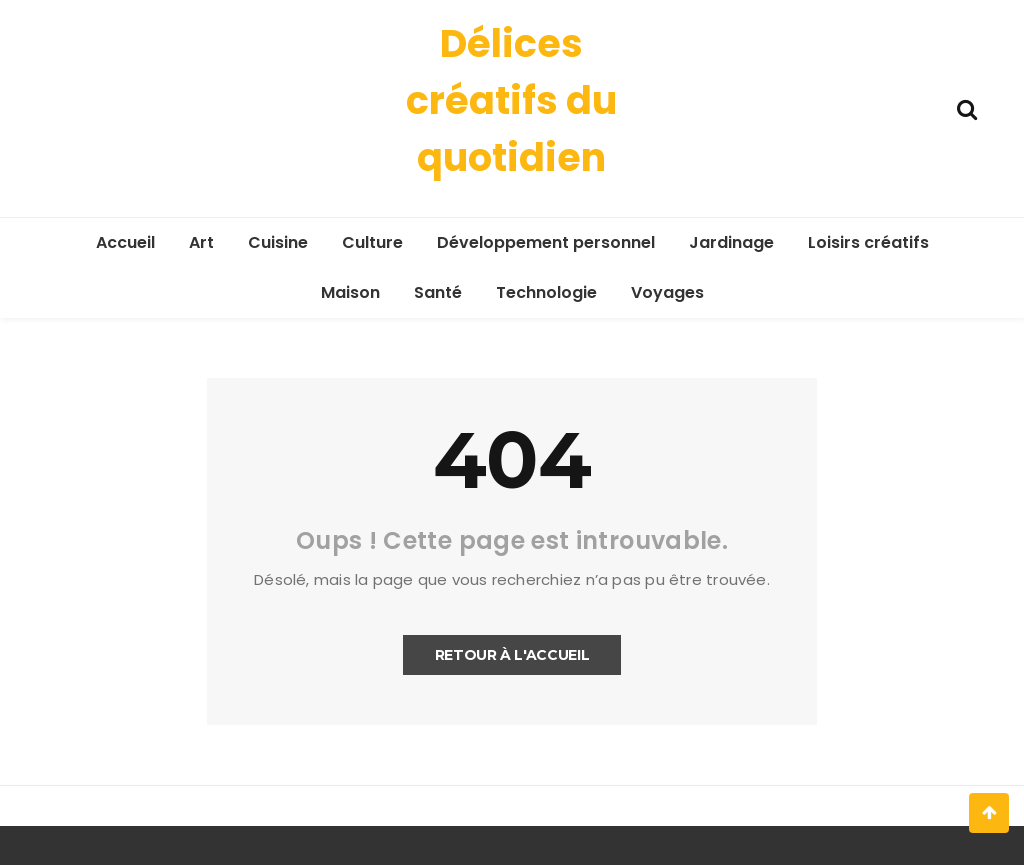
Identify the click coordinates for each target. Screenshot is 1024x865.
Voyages (667, 292)
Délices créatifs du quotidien (511, 100)
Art (201, 242)
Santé (438, 292)
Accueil (125, 242)
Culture (372, 242)
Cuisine (278, 242)
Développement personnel (546, 242)
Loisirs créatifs (868, 242)
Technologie (546, 292)
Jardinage (731, 242)
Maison (350, 292)
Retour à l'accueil (512, 655)
